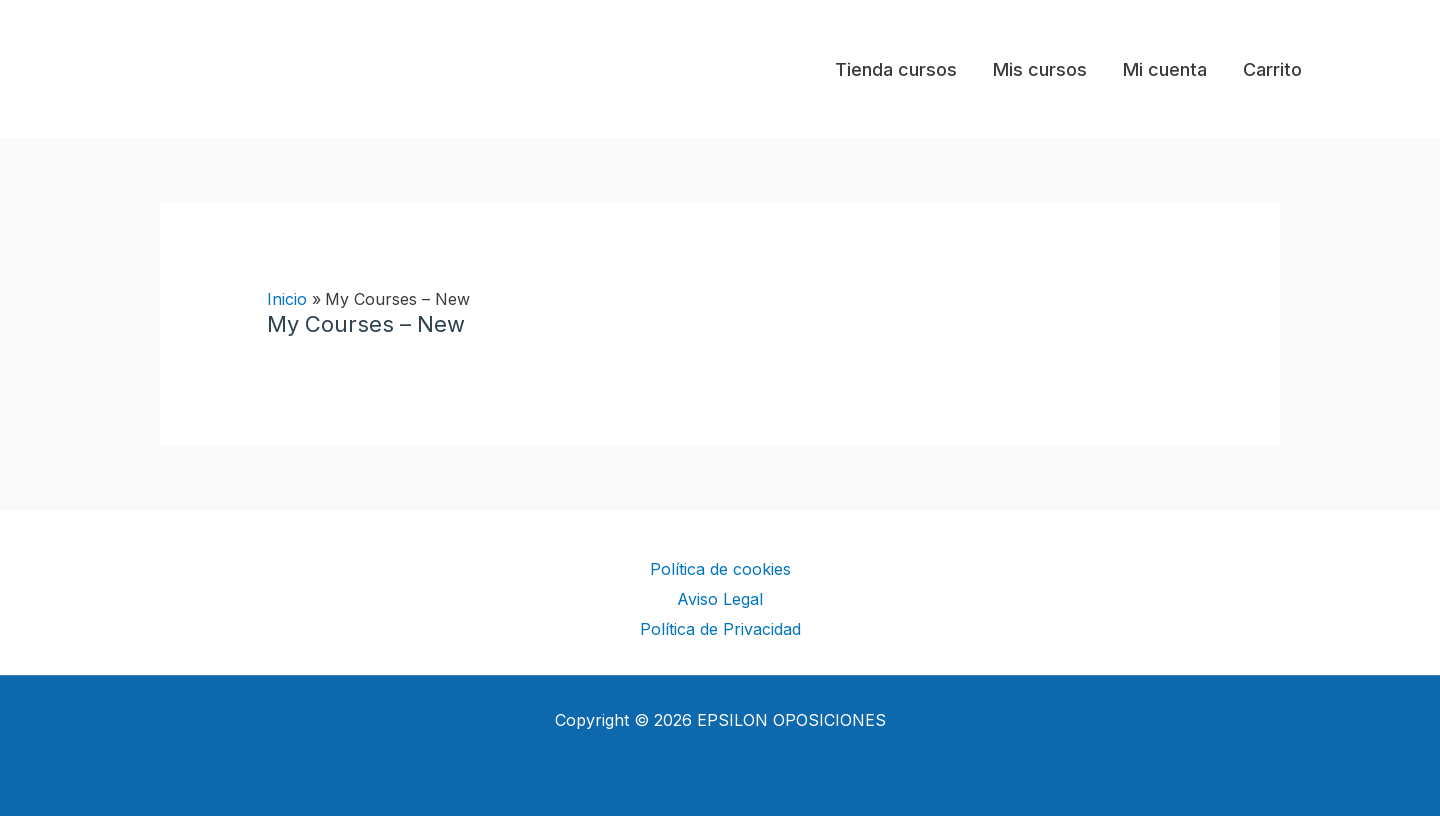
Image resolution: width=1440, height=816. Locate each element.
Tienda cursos (896, 69)
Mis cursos (1040, 69)
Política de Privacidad (720, 629)
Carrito (1272, 69)
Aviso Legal (720, 599)
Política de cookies (720, 569)
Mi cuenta (1165, 69)
